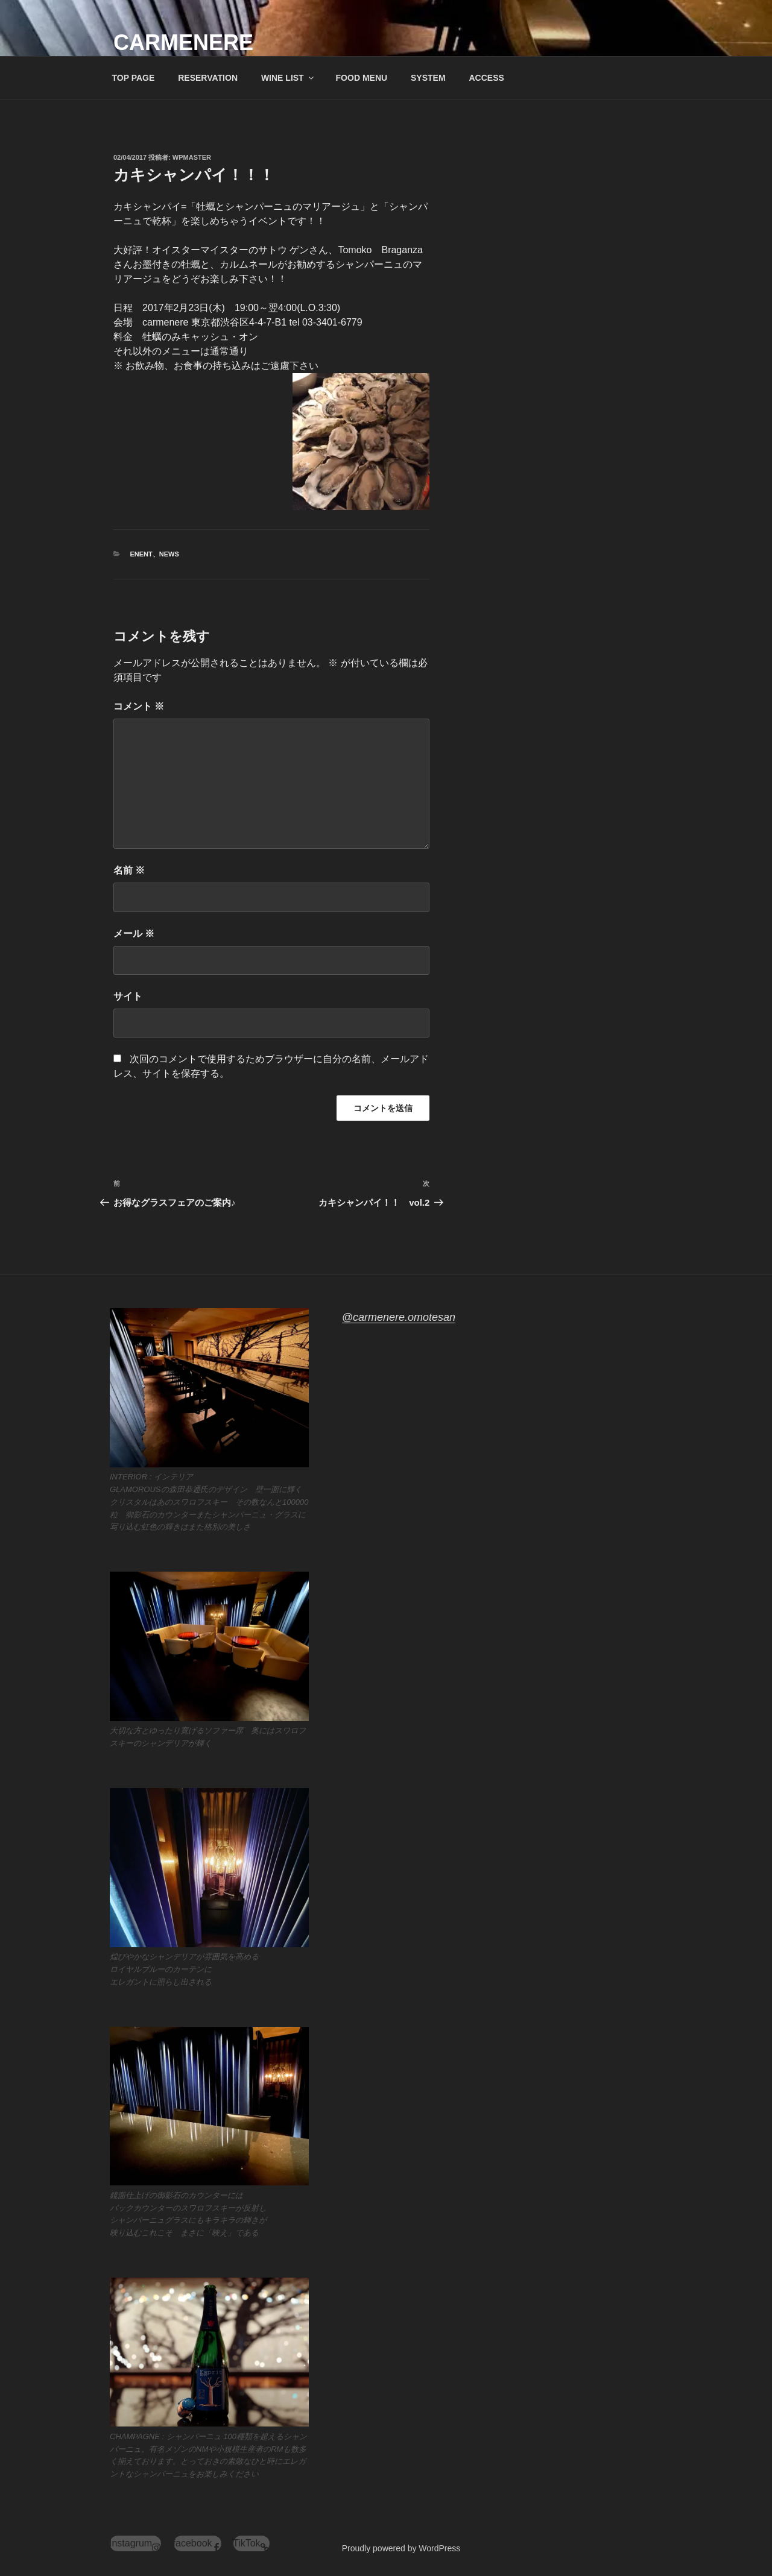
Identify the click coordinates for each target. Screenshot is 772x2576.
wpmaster (191, 157)
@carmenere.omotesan (398, 1317)
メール (133, 933)
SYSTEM (428, 78)
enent (141, 554)
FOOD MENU (362, 78)
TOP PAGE (133, 78)
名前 (129, 870)
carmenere (183, 42)
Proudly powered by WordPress (401, 2548)
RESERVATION (208, 78)
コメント (138, 706)
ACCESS (486, 78)
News (169, 554)
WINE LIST (288, 78)
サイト (127, 996)
